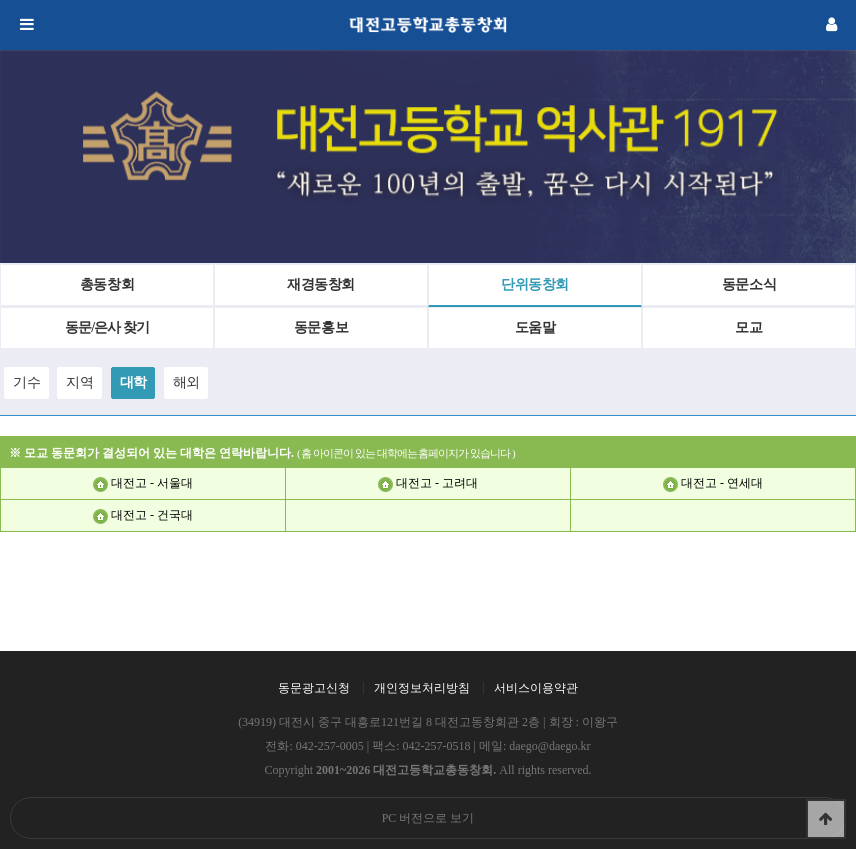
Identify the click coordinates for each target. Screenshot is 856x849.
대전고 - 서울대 (152, 483)
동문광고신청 (314, 688)
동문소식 (749, 284)
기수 (26, 382)
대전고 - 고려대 (437, 483)
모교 (748, 327)
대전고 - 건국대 (152, 515)
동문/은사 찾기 (106, 327)
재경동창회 (321, 284)
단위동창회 (535, 284)
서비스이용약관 (536, 688)
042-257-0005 (330, 746)
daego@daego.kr (549, 746)
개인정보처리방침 (422, 688)
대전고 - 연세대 (722, 483)
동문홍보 (321, 327)
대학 (133, 382)
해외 (186, 382)
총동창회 (107, 284)
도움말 (535, 327)
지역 (79, 382)
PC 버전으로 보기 (428, 818)
